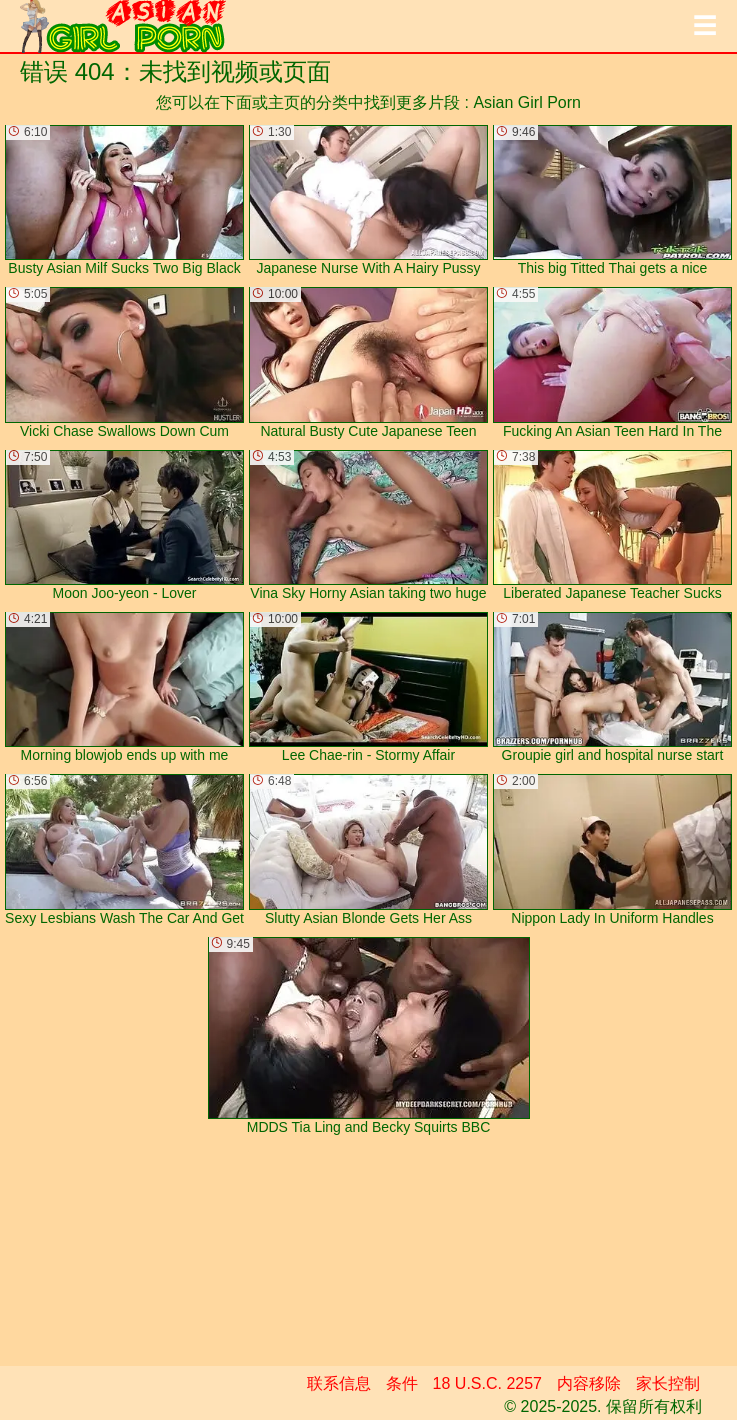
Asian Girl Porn (527, 102)
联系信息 (339, 1383)
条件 (402, 1383)
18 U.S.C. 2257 (487, 1383)
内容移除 (589, 1383)
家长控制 (668, 1383)
